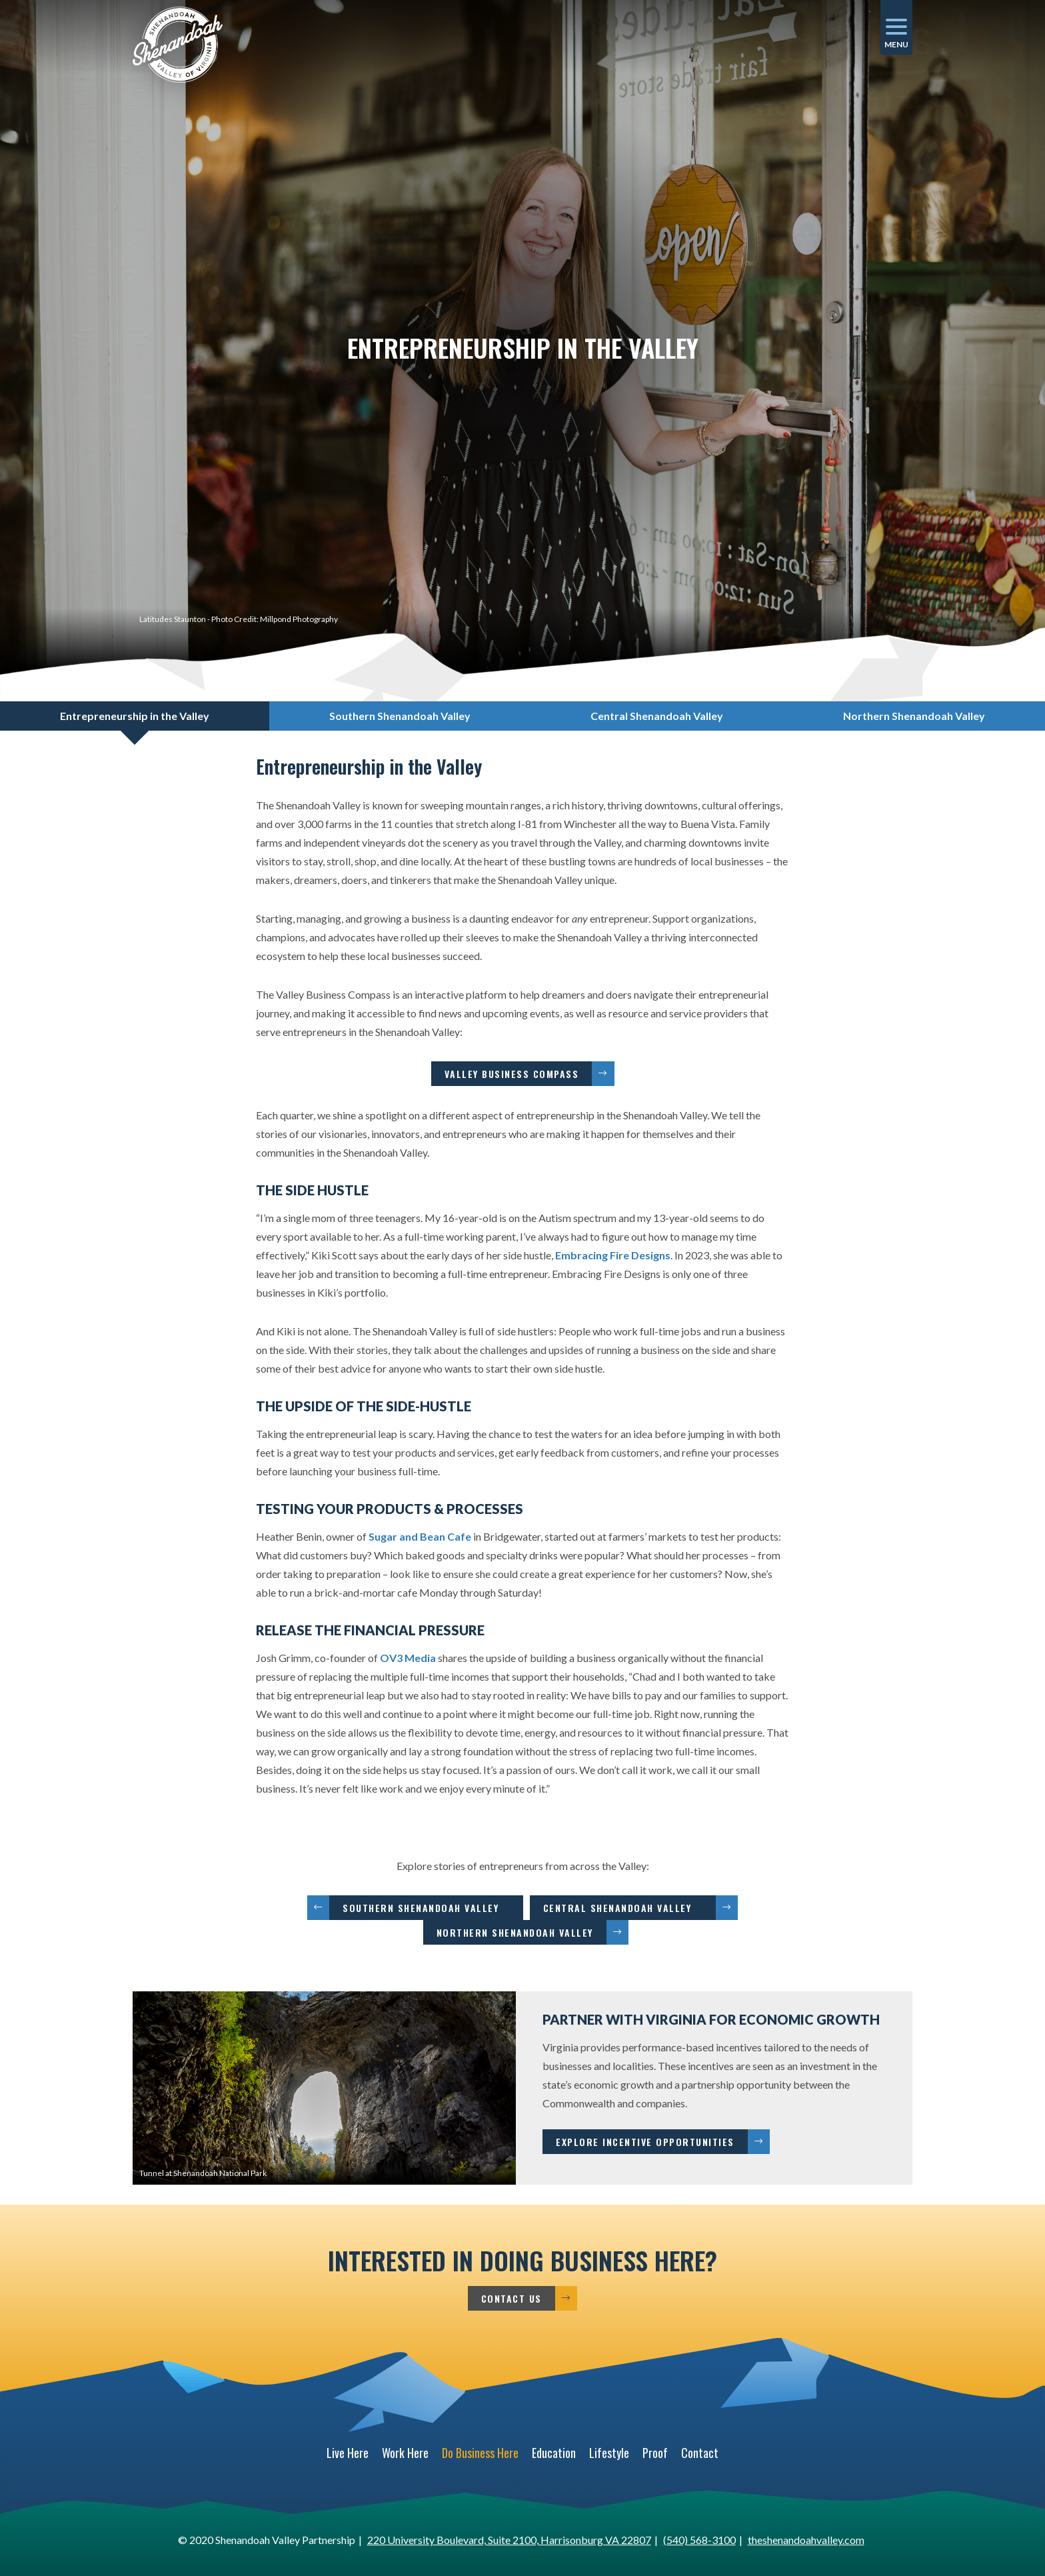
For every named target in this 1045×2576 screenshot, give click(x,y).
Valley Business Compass (512, 1074)
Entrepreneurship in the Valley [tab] (134, 715)
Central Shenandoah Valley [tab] (656, 715)
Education (554, 2452)
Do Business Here (480, 2452)
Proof (655, 2452)
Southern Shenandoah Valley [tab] (400, 715)
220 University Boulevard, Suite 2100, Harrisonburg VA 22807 (509, 2539)
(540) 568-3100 (699, 2539)
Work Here (405, 2452)
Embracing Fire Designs (612, 1255)
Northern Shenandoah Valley (515, 1932)
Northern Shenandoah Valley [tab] (914, 715)
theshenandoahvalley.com (806, 2539)
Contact (699, 2452)
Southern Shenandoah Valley (426, 1908)
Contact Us (511, 2298)
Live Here (348, 2452)
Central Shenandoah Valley (622, 1908)
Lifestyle (609, 2452)
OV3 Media (408, 1657)
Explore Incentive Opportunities (645, 2142)
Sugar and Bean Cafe (420, 1536)
